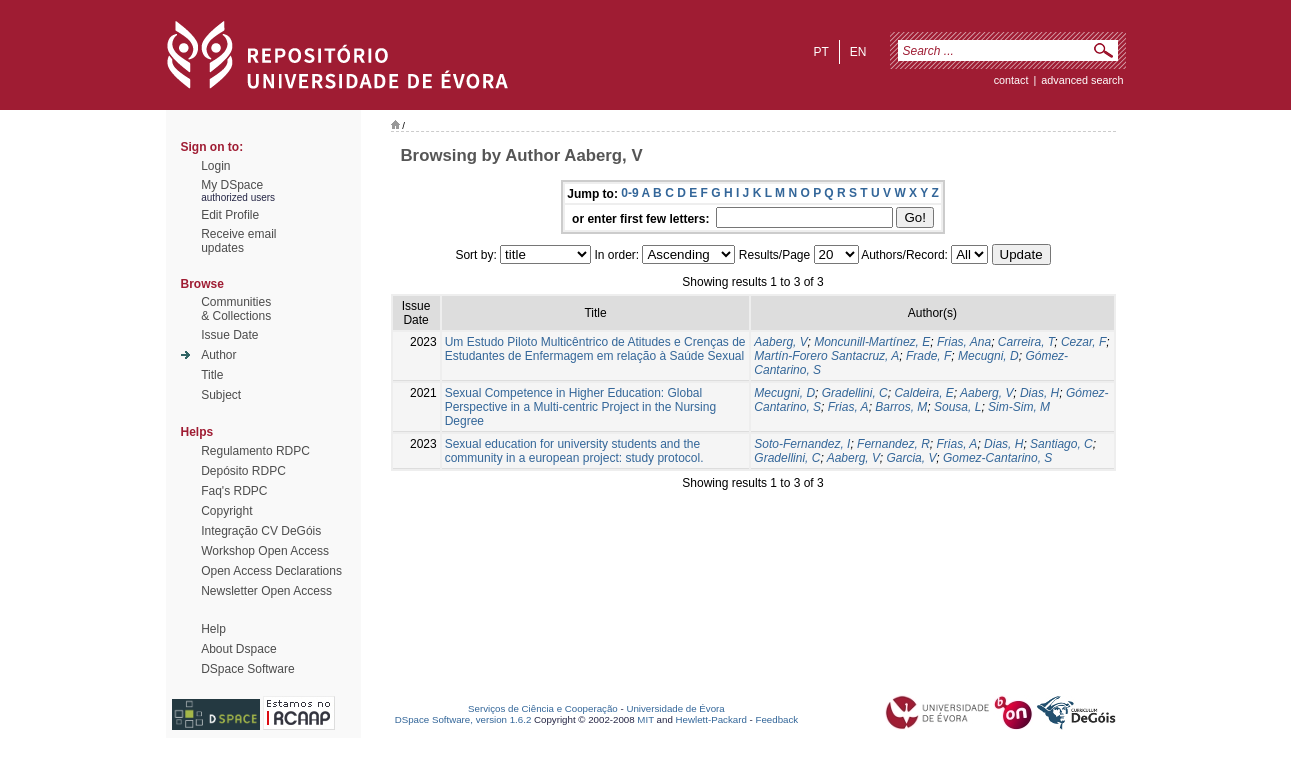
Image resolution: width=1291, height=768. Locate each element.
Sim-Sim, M (1019, 407)
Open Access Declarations (271, 571)
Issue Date (229, 335)
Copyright (226, 511)
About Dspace (238, 649)
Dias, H (1039, 393)
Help (213, 629)
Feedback (776, 719)
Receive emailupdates (238, 241)
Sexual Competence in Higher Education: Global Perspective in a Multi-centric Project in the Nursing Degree (580, 407)
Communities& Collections (236, 309)
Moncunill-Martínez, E (872, 342)
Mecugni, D (988, 356)
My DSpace (232, 185)
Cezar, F (1083, 342)
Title (212, 375)
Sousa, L (957, 407)
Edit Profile (230, 215)
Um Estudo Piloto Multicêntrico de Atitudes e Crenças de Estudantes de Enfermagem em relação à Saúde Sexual (595, 349)
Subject (221, 395)
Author (218, 355)
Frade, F (928, 356)
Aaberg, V (780, 342)
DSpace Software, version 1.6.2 (463, 719)
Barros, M (901, 407)
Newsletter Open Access (266, 591)
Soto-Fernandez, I (802, 444)
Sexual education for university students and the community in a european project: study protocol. (574, 451)
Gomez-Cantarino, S (997, 458)
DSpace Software (247, 669)
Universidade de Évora (675, 708)
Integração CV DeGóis (261, 531)
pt (820, 52)
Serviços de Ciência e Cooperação (543, 708)
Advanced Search (1082, 80)
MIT (645, 719)
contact (1011, 80)
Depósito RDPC (243, 471)
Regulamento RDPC (255, 451)
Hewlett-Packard (711, 719)
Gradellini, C (855, 393)
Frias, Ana (964, 342)
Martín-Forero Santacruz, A (826, 356)
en (858, 52)
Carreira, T (1026, 342)
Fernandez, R (893, 444)
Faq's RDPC (234, 491)
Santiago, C (1061, 444)
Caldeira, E (923, 393)
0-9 (629, 193)
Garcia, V (911, 458)
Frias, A (848, 407)
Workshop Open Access (265, 551)
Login (215, 166)
